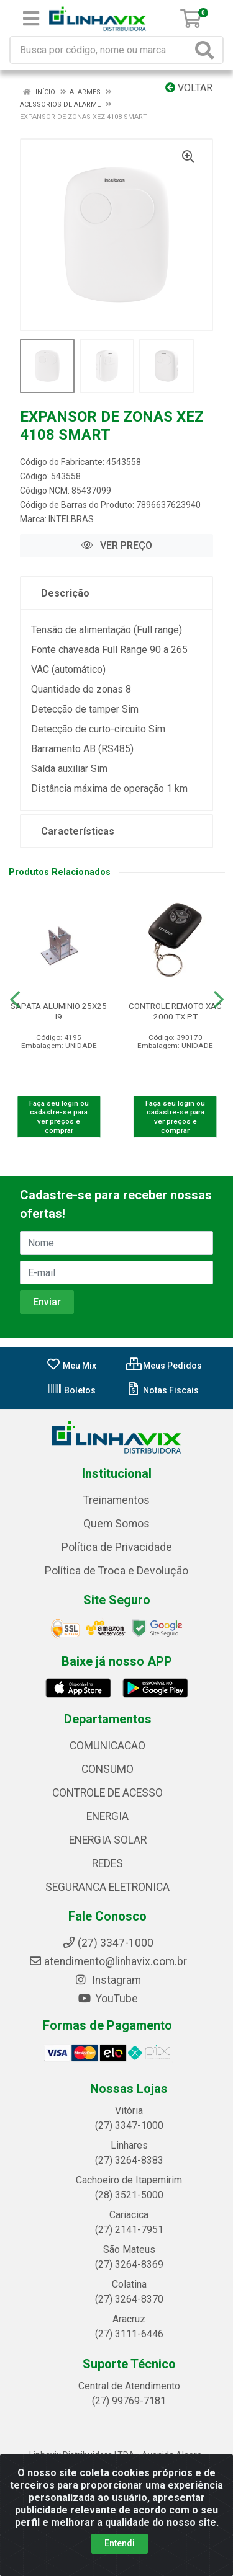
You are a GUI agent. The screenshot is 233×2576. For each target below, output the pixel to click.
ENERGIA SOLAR (108, 1840)
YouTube (108, 1998)
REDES (107, 1863)
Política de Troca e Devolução (116, 1571)
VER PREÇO (116, 545)
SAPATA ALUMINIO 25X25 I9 (59, 1011)
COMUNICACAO (107, 1745)
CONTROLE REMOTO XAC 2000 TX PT (175, 1011)
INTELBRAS (71, 519)
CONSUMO (107, 1769)
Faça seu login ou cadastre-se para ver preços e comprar (59, 1117)
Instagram (107, 1980)
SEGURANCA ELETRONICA (107, 1887)
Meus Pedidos (164, 1365)
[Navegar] (15, 999)
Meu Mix (71, 1365)
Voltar (188, 88)
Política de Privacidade (117, 1547)
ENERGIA (107, 1816)
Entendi (119, 2543)
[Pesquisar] (206, 50)
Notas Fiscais (162, 1390)
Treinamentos (116, 1500)
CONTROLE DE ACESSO (107, 1793)
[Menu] (31, 18)
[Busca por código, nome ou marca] (101, 50)
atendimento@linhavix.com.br (108, 1961)
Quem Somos (116, 1523)
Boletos (71, 1390)
